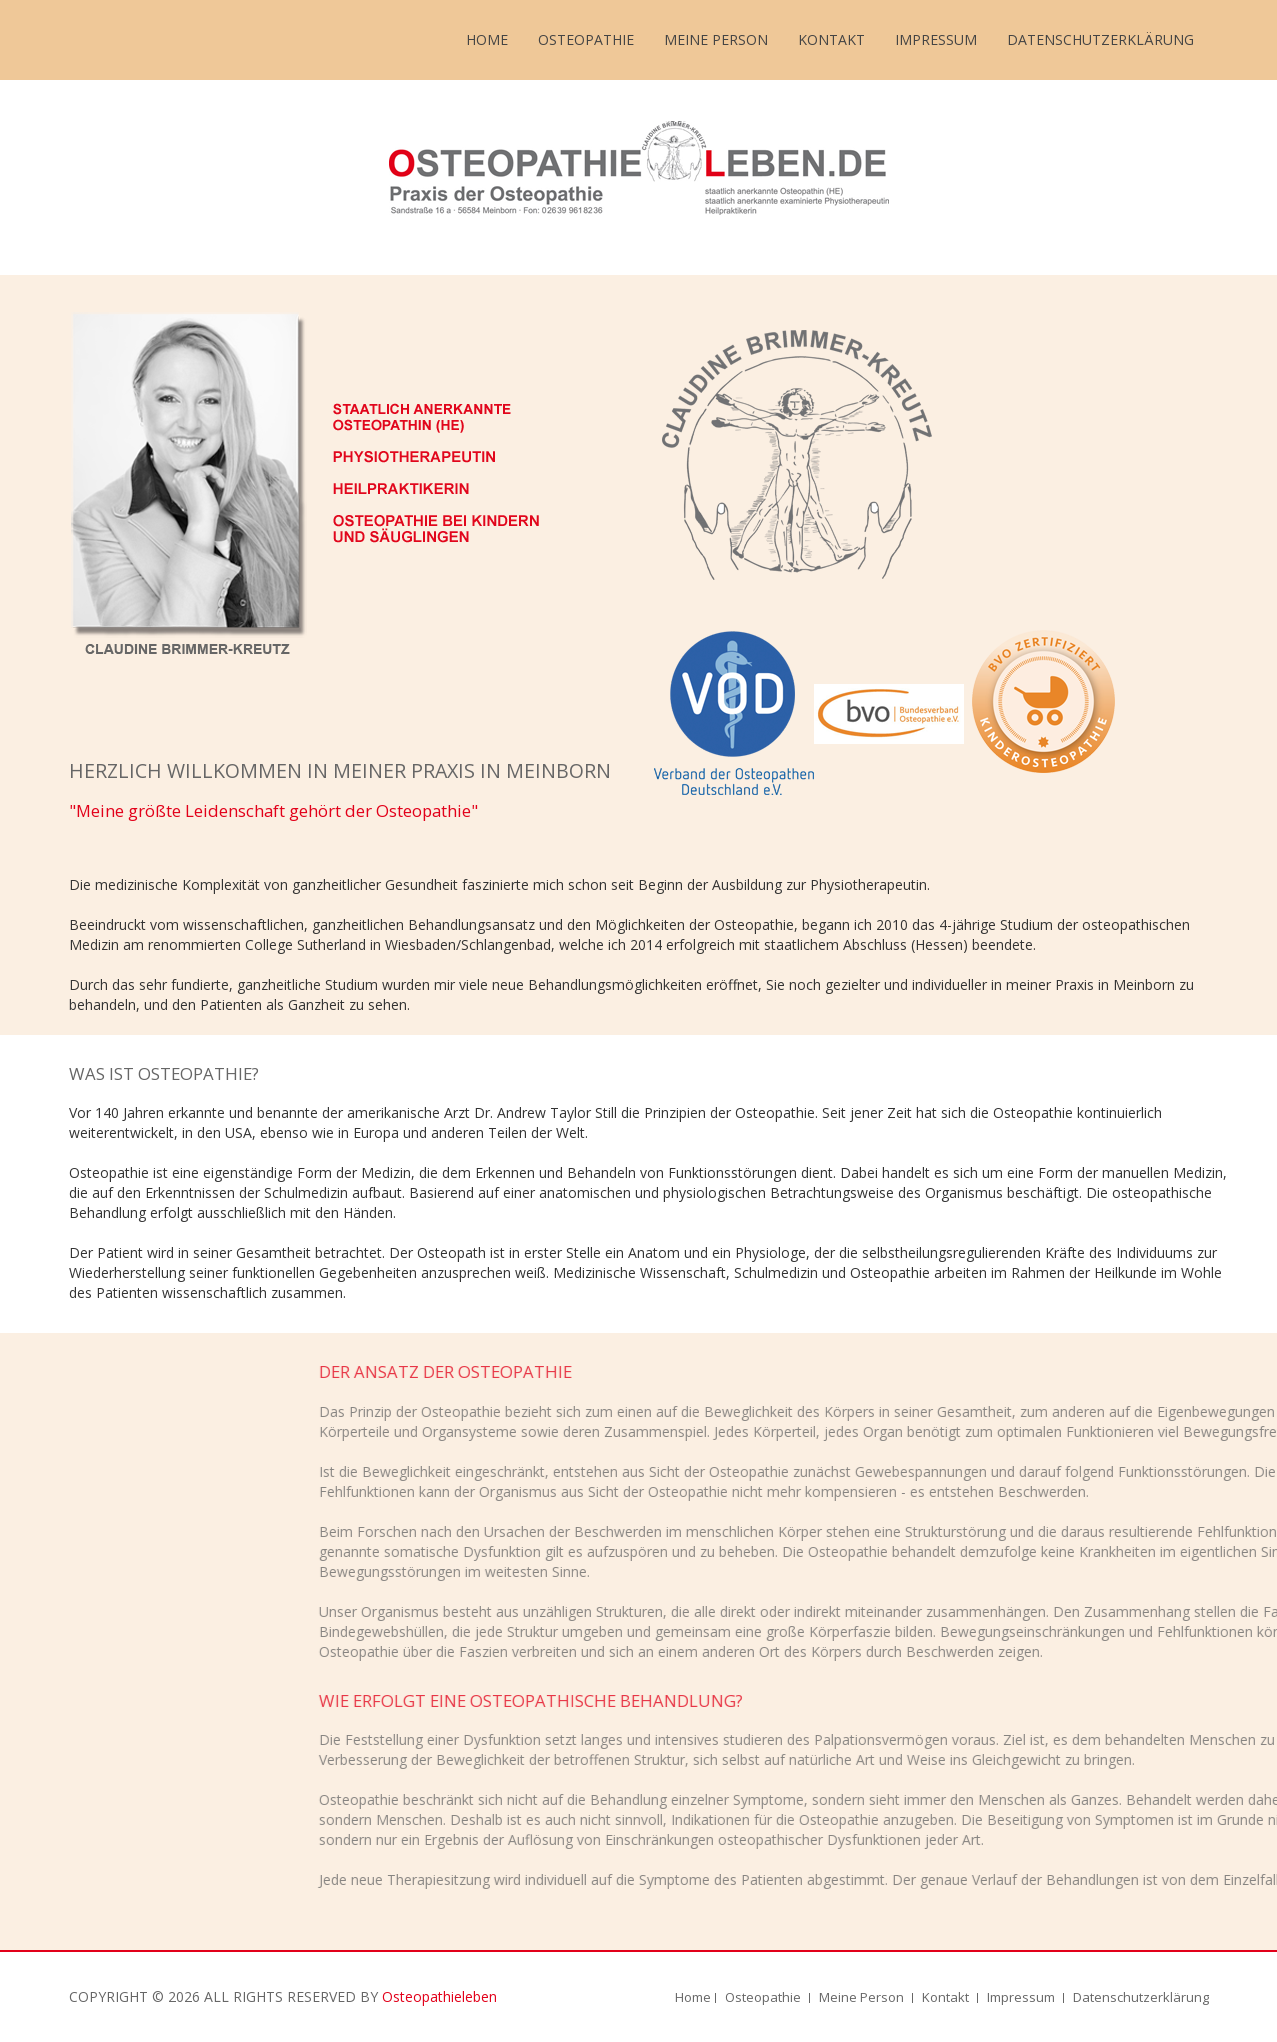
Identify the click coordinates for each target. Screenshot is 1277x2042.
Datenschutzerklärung (1100, 39)
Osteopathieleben (439, 1996)
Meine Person (716, 39)
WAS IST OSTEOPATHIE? (164, 1073)
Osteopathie (586, 39)
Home (487, 39)
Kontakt (831, 39)
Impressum (936, 39)
